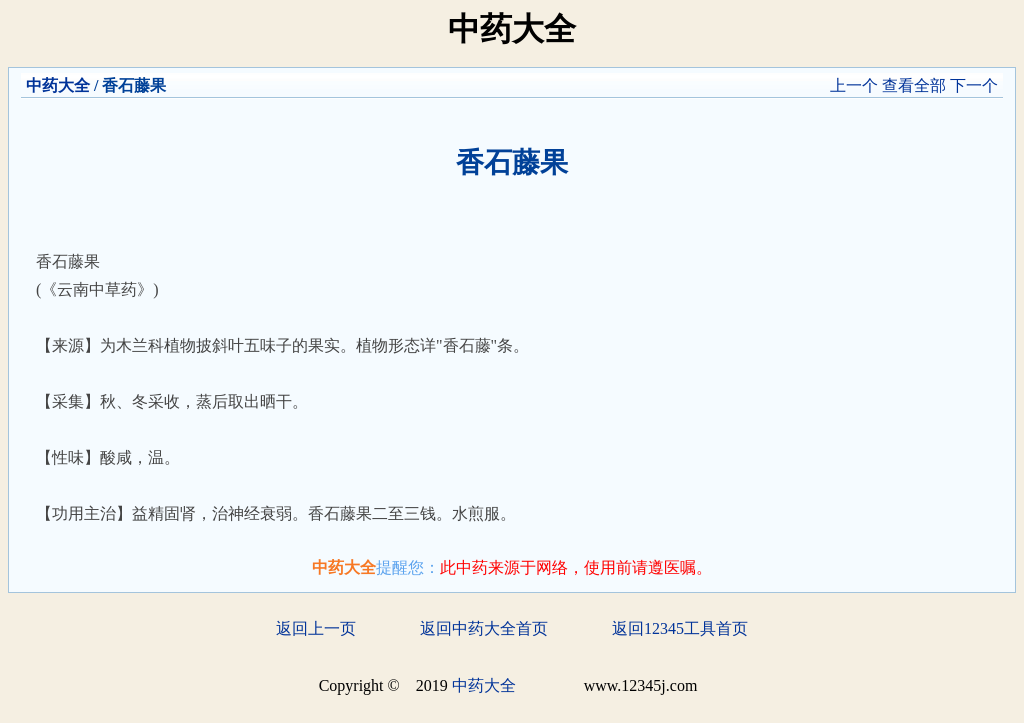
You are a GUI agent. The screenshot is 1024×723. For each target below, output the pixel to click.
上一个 (854, 85)
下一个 (974, 85)
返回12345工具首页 (680, 628)
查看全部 (914, 85)
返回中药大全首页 (484, 628)
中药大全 (58, 85)
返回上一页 (316, 628)
